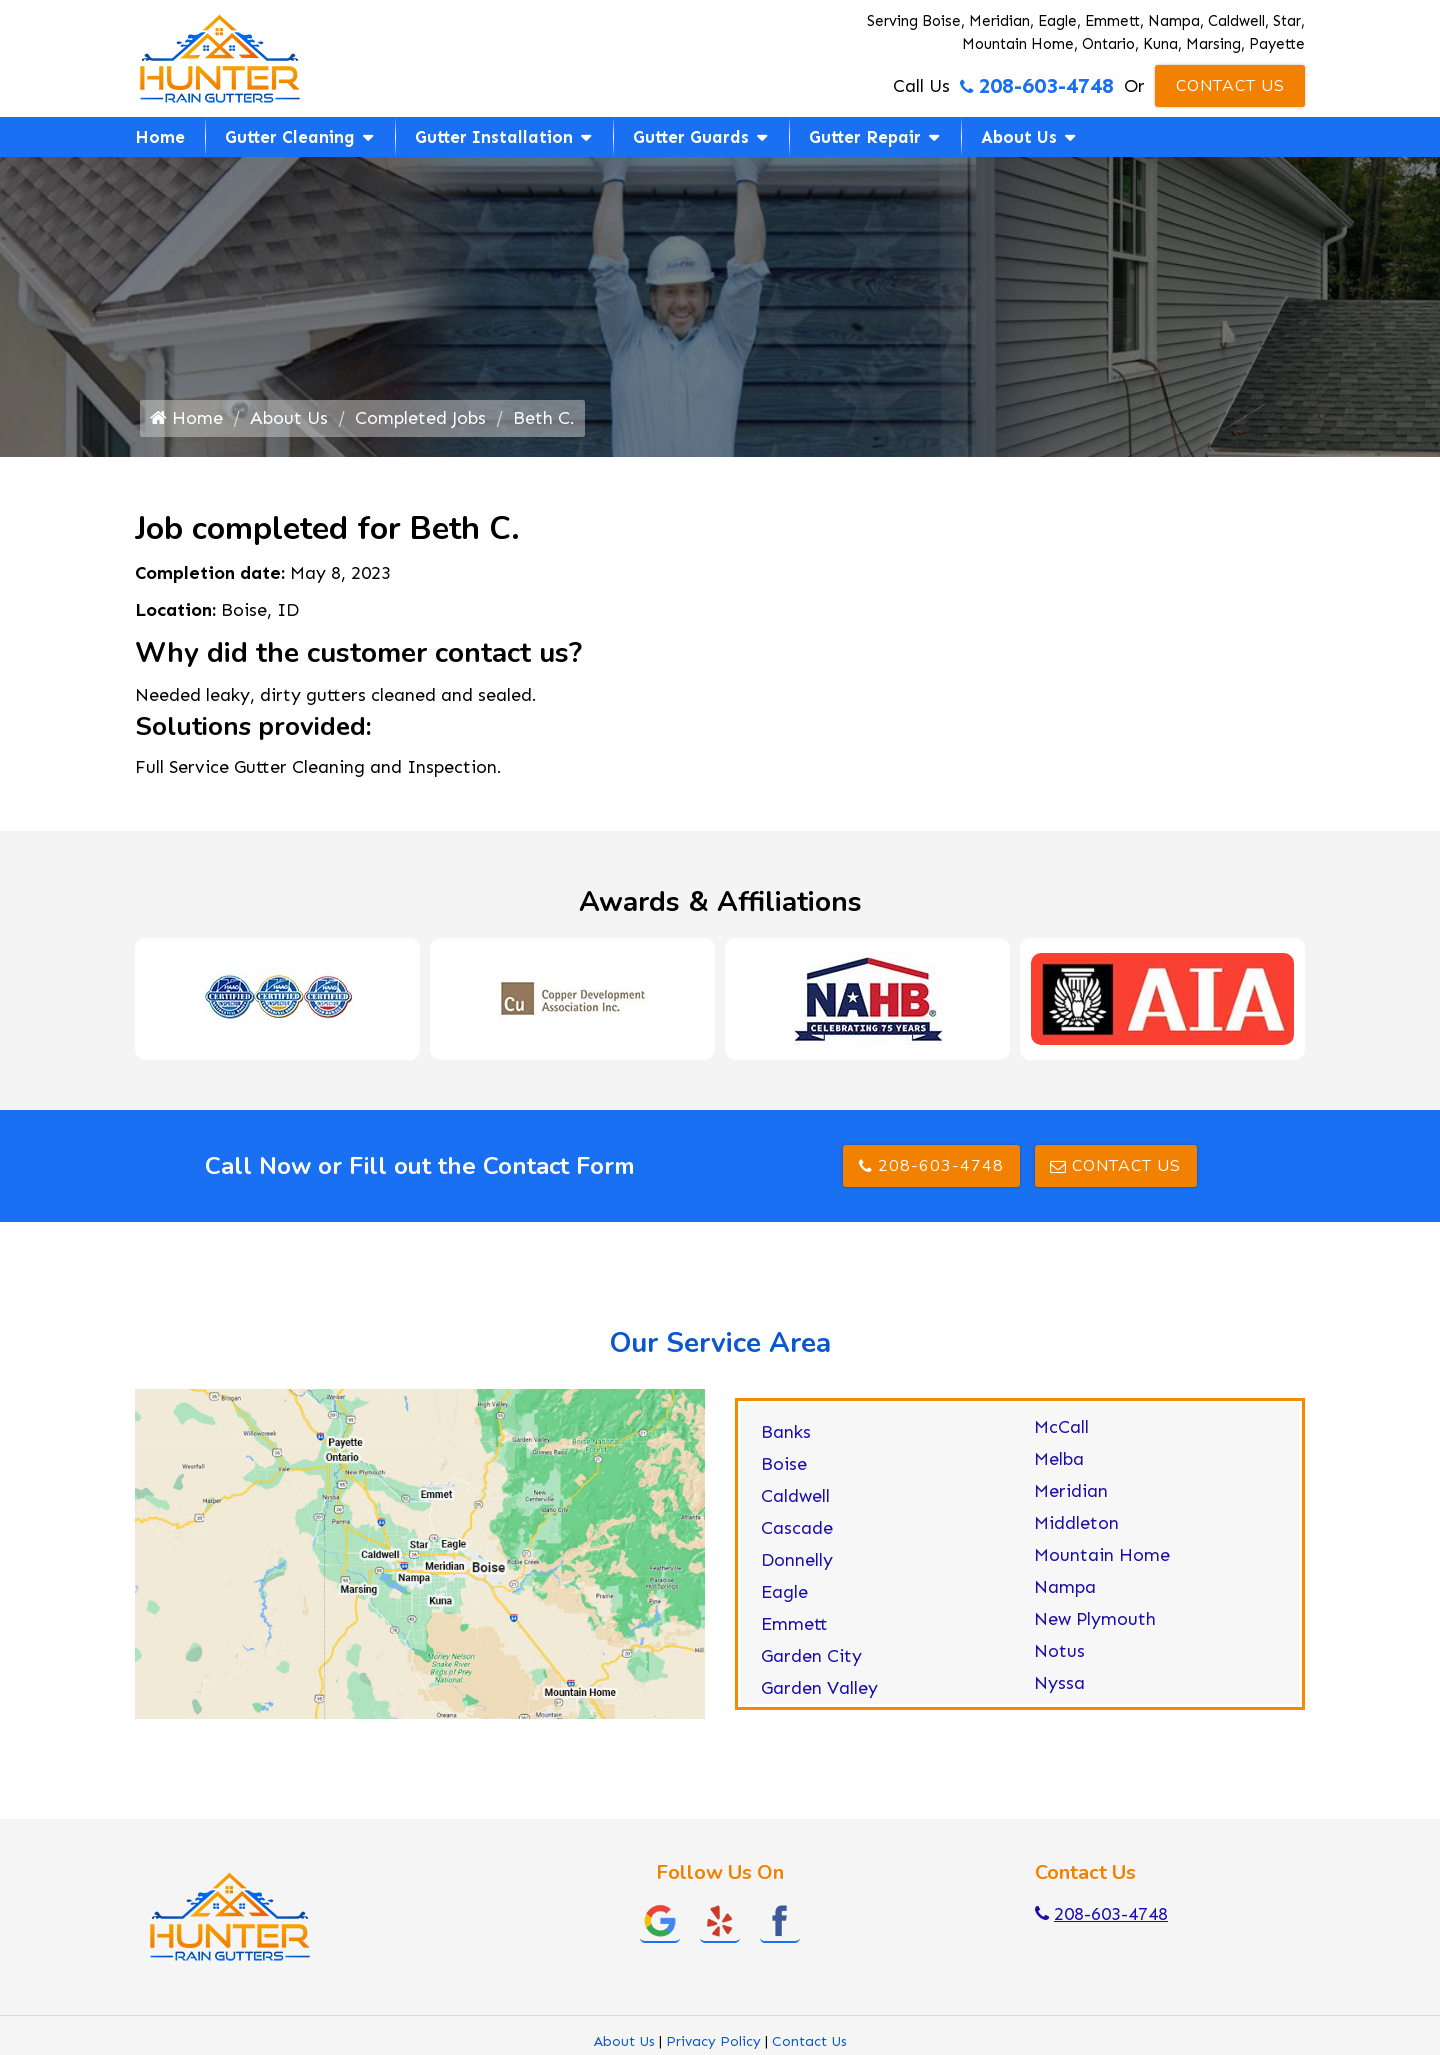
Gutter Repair (865, 137)
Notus (1059, 1651)
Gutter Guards (691, 137)
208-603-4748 (1037, 86)
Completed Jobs (420, 418)
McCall (1061, 1427)
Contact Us (1230, 86)
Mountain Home (1102, 1555)
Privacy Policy (713, 2041)
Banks (786, 1432)
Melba (1059, 1459)
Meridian (1071, 1491)
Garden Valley (819, 1688)
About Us (1019, 137)
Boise (784, 1464)
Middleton (1076, 1523)
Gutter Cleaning (290, 137)
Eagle (784, 1592)
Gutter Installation (494, 137)
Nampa (1065, 1587)
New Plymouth (1095, 1619)
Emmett (794, 1624)
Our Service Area (720, 1343)
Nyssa (1059, 1683)
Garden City (811, 1656)
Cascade (797, 1528)
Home (160, 137)
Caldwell (795, 1496)
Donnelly (797, 1560)
